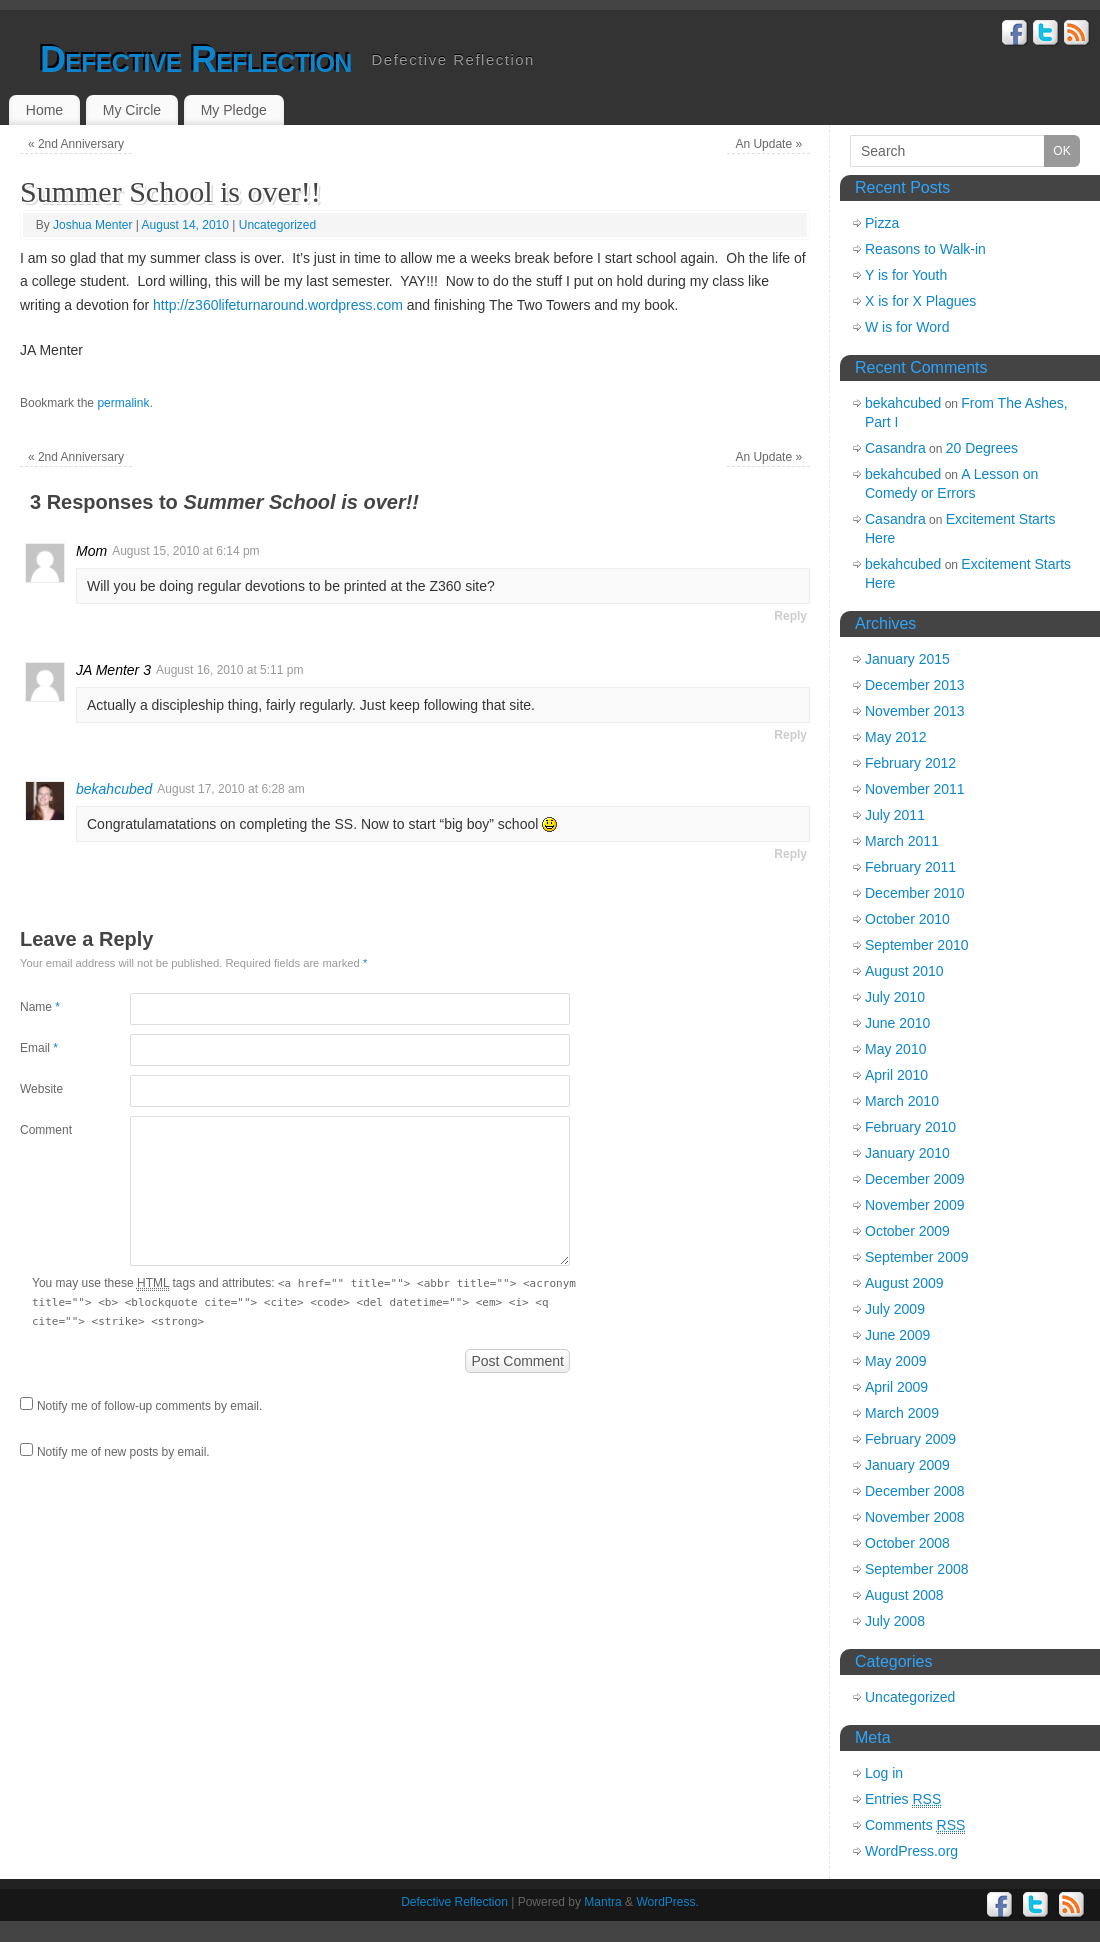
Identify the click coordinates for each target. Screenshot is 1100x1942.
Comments (915, 1825)
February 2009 (910, 1439)
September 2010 (917, 945)
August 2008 (904, 1595)
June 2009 (897, 1335)
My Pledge (234, 110)
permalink (123, 403)
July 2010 (895, 997)
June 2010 (897, 1023)
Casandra (895, 448)
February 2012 (910, 763)
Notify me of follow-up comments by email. (149, 1406)
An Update (768, 144)
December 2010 (915, 893)
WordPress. (667, 1902)
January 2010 (907, 1153)
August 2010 (904, 971)
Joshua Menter (92, 225)
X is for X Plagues (920, 301)
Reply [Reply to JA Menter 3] (790, 735)
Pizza (882, 223)
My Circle (132, 110)
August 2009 (904, 1283)
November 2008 (915, 1517)
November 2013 (915, 711)
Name (40, 1007)
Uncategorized (277, 225)
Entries (903, 1799)
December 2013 (915, 685)
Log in (884, 1773)
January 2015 (907, 659)
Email (39, 1048)
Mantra (602, 1902)
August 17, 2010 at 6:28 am (230, 789)
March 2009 (902, 1413)
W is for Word (907, 327)
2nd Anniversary (76, 144)
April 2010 (896, 1075)
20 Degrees (982, 448)
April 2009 (896, 1387)
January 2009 (907, 1465)
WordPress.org (911, 1851)
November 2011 (915, 789)
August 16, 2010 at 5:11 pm (229, 670)
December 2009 (915, 1179)
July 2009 (895, 1309)
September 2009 (917, 1257)
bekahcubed (114, 789)
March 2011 (902, 841)
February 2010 (910, 1127)
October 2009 (907, 1231)
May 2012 (895, 737)
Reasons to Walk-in (925, 249)
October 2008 (907, 1543)
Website (41, 1089)
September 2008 (917, 1569)
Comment (46, 1130)
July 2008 (895, 1621)
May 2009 (895, 1361)
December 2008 (915, 1491)
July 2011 (895, 815)
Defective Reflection (196, 59)
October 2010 (907, 919)
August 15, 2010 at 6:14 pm (185, 551)
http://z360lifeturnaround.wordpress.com (278, 305)
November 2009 (915, 1205)
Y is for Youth (906, 275)
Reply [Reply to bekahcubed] (790, 854)
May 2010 (895, 1049)
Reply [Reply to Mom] (790, 616)
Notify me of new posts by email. (123, 1452)
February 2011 (910, 867)
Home (44, 110)
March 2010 (902, 1101)
